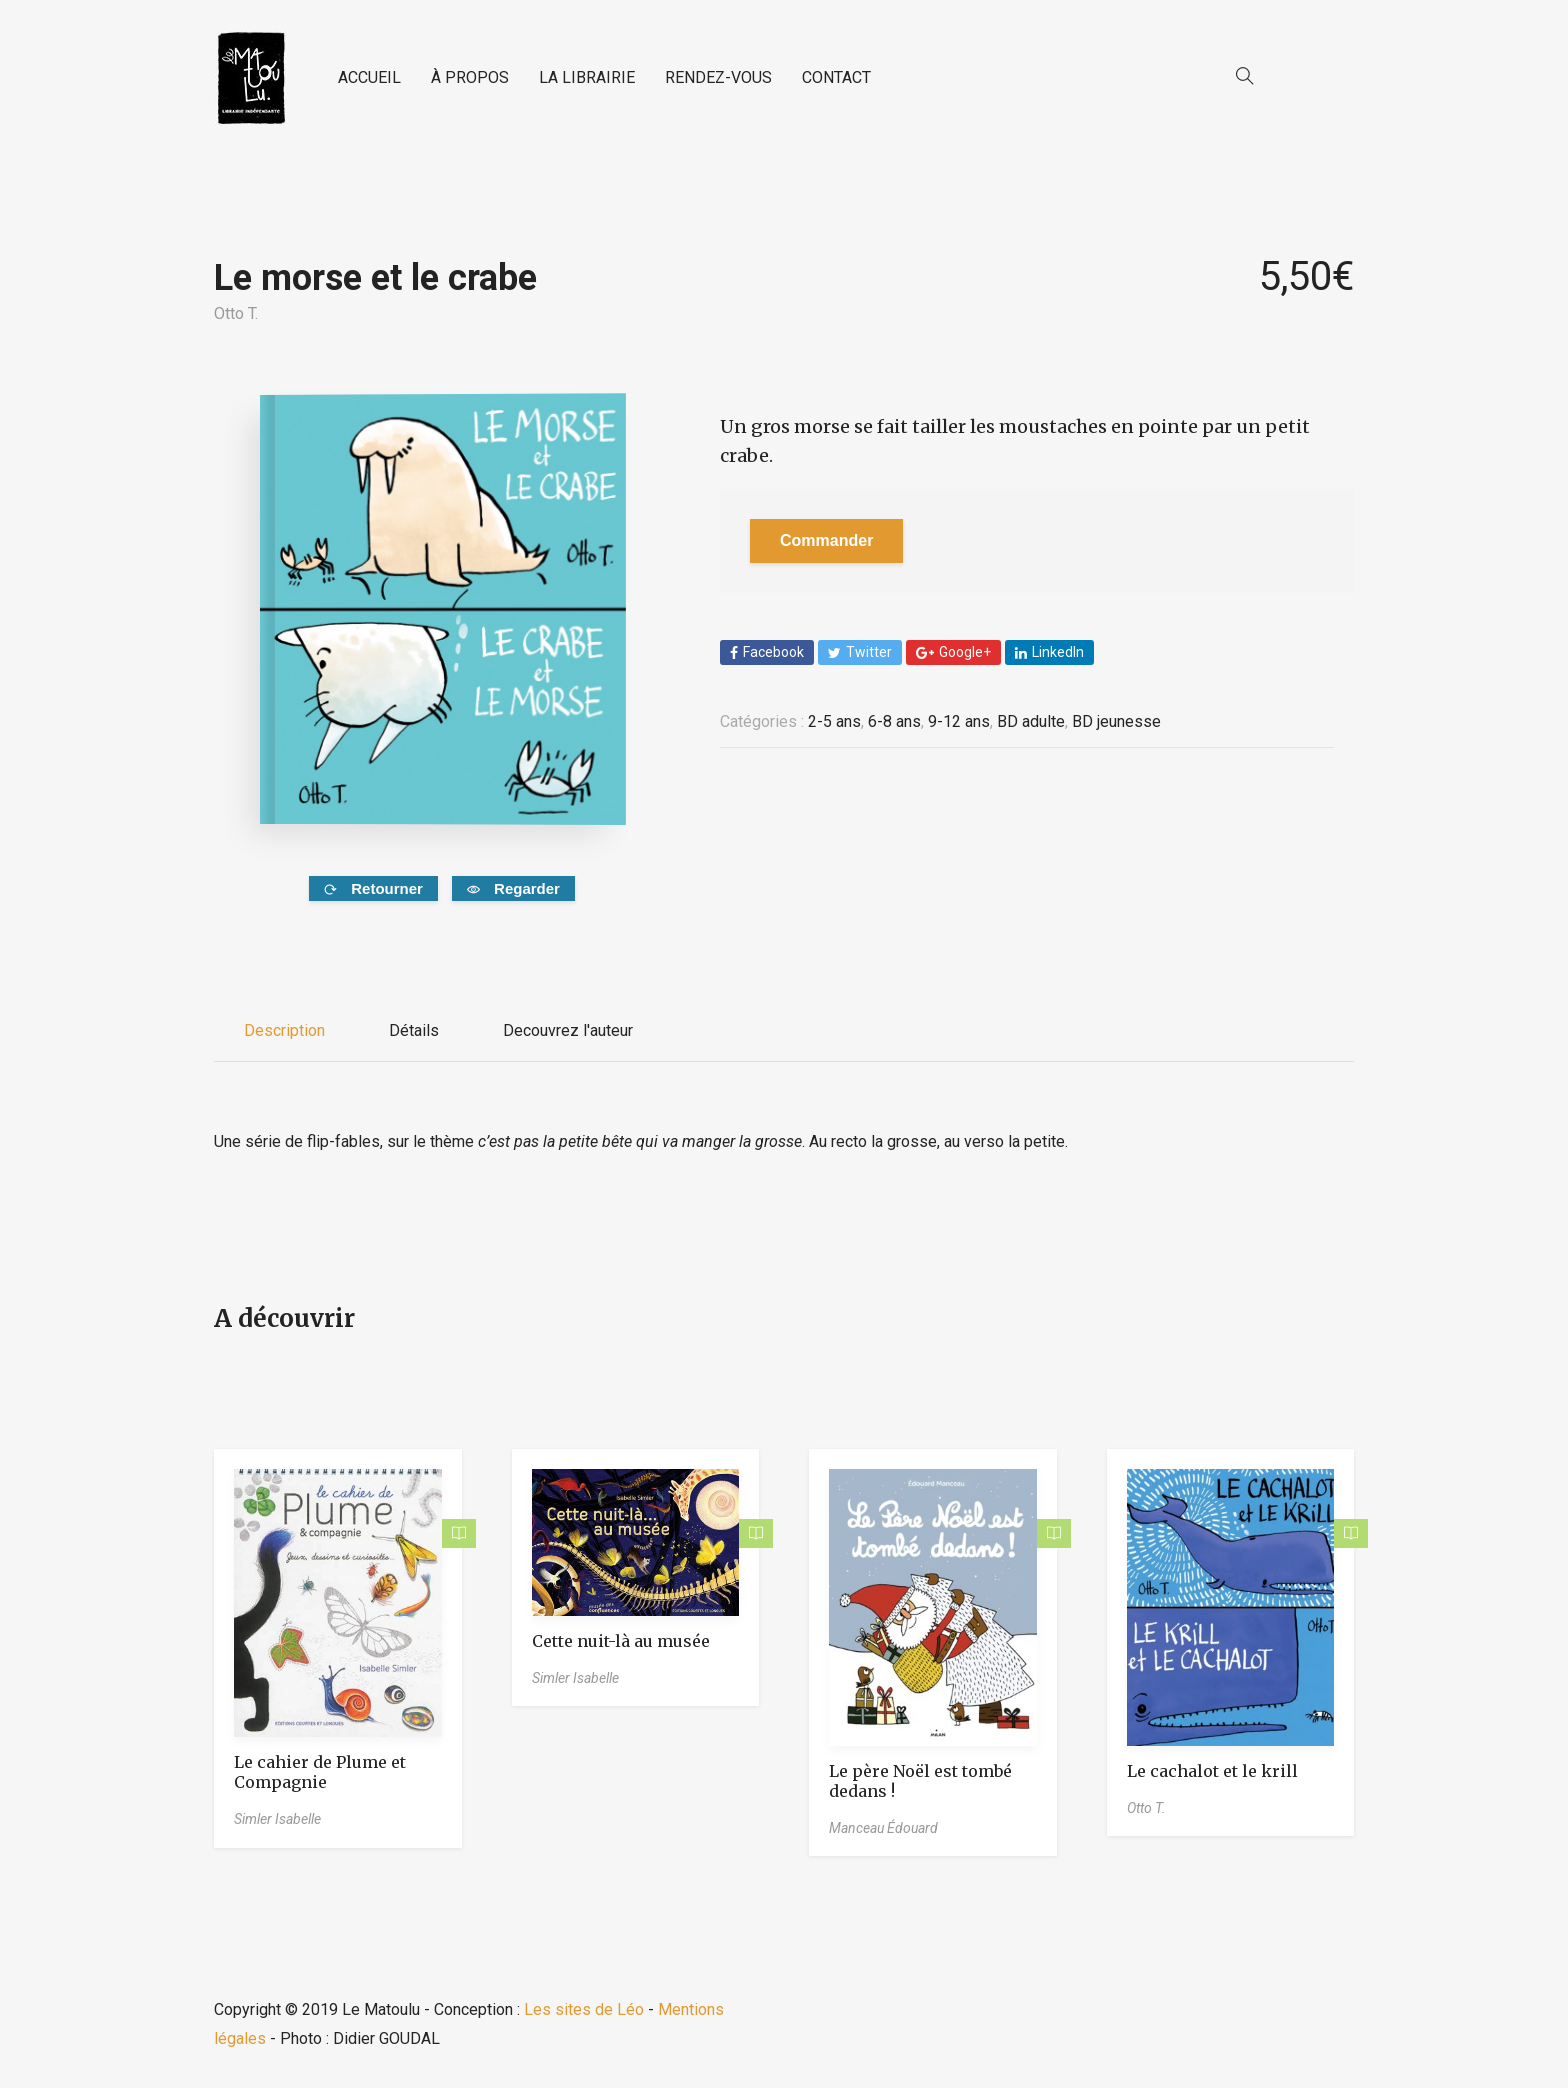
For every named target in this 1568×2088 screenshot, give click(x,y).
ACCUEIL (369, 77)
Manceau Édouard (883, 1828)
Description (284, 1030)
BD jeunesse (1116, 721)
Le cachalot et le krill (1212, 1771)
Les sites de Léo (584, 2009)
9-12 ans (959, 721)
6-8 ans (894, 721)
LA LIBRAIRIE (587, 77)
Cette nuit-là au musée (621, 1641)
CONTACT (836, 77)
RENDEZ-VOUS (718, 77)
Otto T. (236, 313)
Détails (414, 1030)
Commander (826, 540)
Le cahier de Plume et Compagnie (320, 1772)
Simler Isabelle (277, 1819)
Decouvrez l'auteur (568, 1030)
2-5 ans (834, 721)
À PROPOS (470, 77)
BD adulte (1031, 721)
